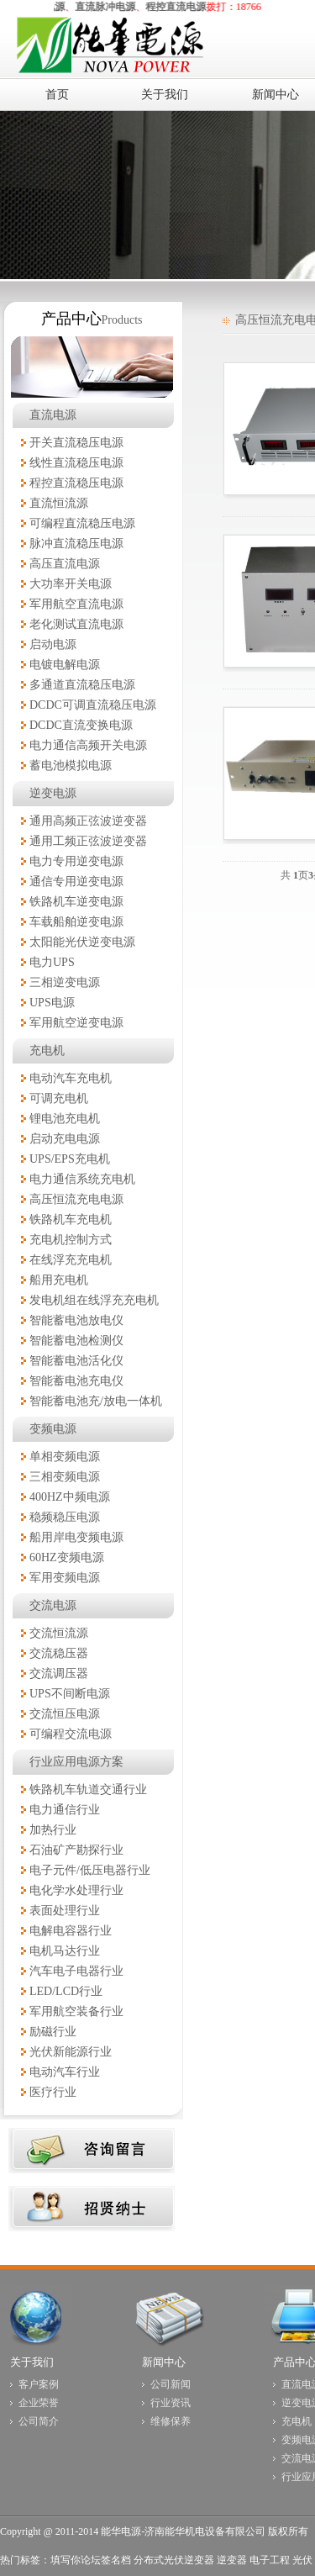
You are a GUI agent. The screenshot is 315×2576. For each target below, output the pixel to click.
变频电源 (52, 1429)
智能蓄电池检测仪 (76, 1340)
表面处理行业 (64, 1910)
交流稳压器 (58, 1653)
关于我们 (32, 2362)
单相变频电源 (64, 1456)
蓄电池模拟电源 (70, 765)
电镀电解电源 (64, 664)
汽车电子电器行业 (76, 1971)
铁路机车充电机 (70, 1219)
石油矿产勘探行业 (76, 1850)
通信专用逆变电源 (76, 881)
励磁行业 (52, 2031)
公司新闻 (170, 2384)
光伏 (302, 2560)
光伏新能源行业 (70, 2051)
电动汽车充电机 (70, 1078)
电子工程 (269, 2560)
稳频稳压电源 (64, 1517)
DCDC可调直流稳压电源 (92, 705)
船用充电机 (58, 1280)
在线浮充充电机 (70, 1260)
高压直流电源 (64, 563)
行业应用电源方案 (76, 1761)
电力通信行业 (64, 1809)
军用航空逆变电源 (76, 1022)
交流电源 (52, 1605)
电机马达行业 (64, 1951)
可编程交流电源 (70, 1734)
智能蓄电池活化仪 (76, 1360)
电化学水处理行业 (76, 1890)
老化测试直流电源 (76, 624)
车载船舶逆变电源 (76, 922)
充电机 (47, 1050)
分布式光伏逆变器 (174, 2560)
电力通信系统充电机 (82, 1179)
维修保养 (170, 2421)
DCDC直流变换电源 (81, 725)
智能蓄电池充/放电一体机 (95, 1401)
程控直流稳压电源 (76, 483)
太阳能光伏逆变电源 (82, 942)
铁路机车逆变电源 (76, 901)
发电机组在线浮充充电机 (94, 1300)
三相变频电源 (64, 1476)
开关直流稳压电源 (76, 442)
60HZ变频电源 (66, 1557)
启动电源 (52, 644)
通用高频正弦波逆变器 (88, 821)
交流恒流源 (58, 1633)
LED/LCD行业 (65, 1991)
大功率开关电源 (70, 584)
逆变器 (232, 2560)
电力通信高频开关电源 (88, 745)
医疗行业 (52, 2092)
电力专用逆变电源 (76, 861)
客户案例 (38, 2384)
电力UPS (52, 962)
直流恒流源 (58, 503)
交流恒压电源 (64, 1714)
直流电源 (52, 415)
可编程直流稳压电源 (82, 523)
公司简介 (38, 2421)
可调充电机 (58, 1098)
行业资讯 (170, 2403)
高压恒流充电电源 (76, 1199)
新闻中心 (164, 2362)
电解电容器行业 (70, 1930)
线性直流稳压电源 (76, 463)
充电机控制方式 (70, 1239)
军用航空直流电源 (76, 604)
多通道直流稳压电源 (82, 684)
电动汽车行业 (64, 2072)
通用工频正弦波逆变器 (88, 841)
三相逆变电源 (64, 982)
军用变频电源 (64, 1577)
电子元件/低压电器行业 (89, 1870)
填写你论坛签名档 (90, 2560)
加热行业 (52, 1830)
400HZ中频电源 (69, 1497)
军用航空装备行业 (76, 2011)
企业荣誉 (38, 2403)
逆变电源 (52, 793)
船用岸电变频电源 (76, 1537)
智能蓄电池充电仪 (76, 1381)
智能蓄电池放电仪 (76, 1320)
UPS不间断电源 (69, 1693)
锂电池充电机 (64, 1118)
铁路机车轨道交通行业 (88, 1789)
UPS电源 (52, 1002)
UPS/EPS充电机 (69, 1159)
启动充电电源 (64, 1138)
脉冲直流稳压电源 (76, 543)
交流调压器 (58, 1673)
